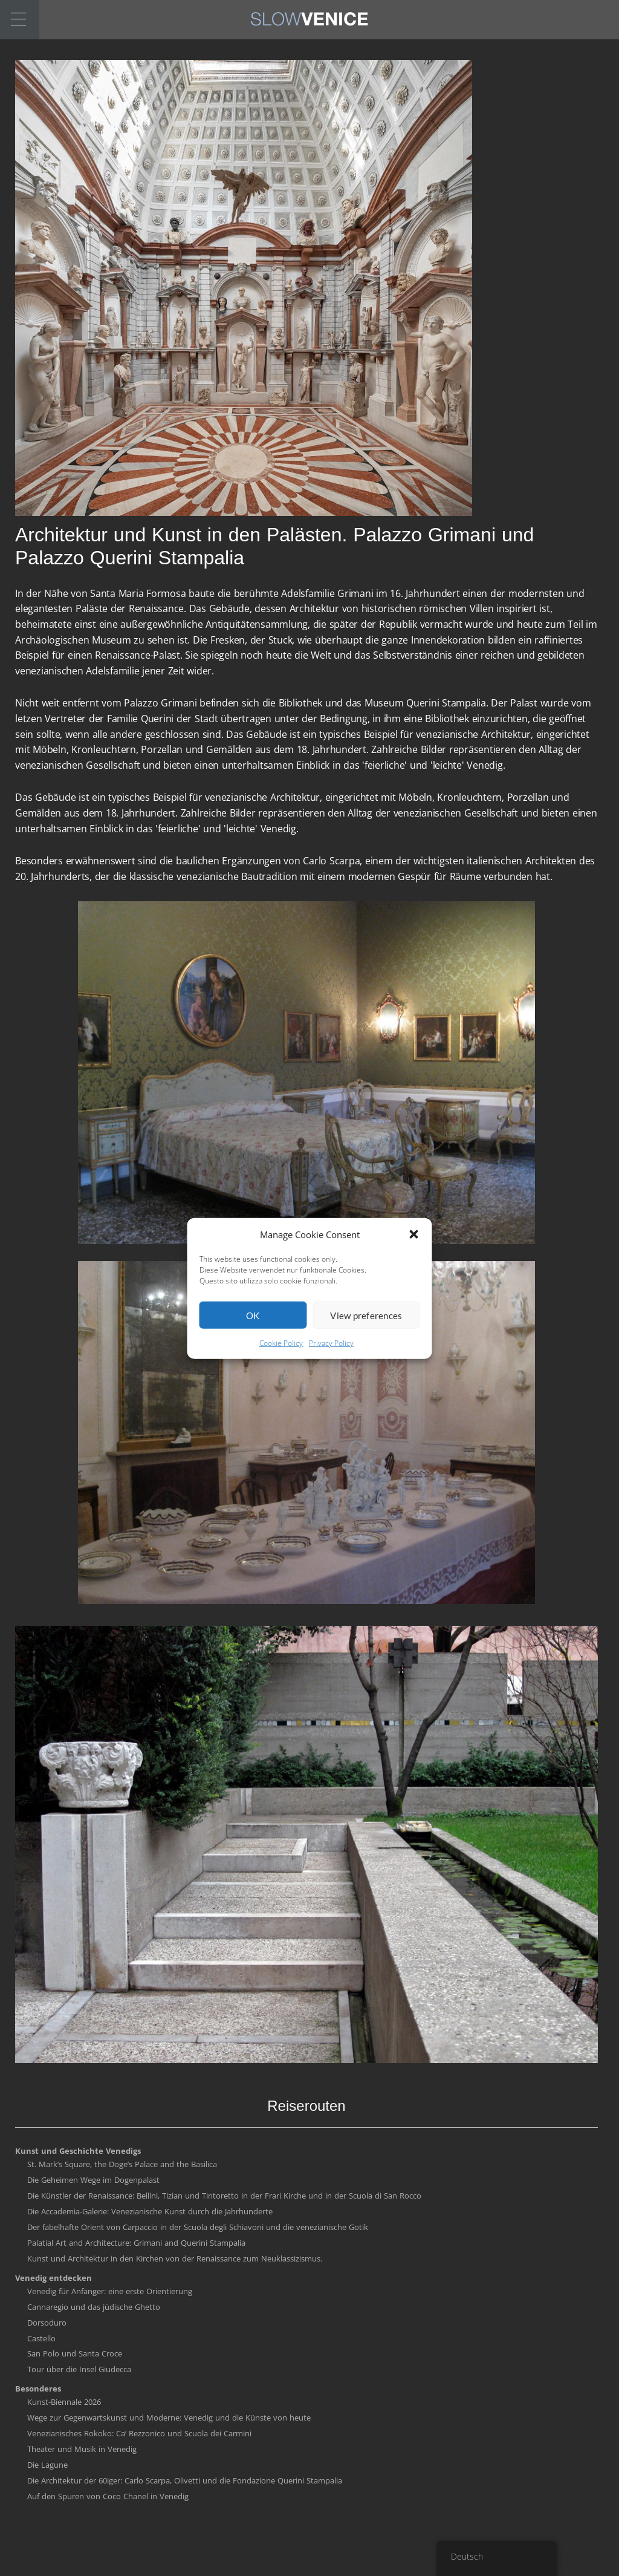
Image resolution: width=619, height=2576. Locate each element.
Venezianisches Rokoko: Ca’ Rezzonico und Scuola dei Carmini (139, 2433)
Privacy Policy (331, 1376)
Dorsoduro (46, 2322)
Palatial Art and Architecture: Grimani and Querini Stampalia (136, 2242)
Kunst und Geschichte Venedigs (78, 2150)
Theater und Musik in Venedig (82, 2449)
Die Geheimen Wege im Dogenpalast (93, 2179)
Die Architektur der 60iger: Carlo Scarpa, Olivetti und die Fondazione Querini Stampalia (184, 2480)
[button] (414, 1267)
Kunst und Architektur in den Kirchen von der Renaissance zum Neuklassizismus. (174, 2258)
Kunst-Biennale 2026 (64, 2401)
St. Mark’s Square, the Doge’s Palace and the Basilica (122, 2164)
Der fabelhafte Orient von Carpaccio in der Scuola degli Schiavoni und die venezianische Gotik (197, 2227)
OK (253, 1348)
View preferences (366, 1348)
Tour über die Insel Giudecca (79, 2369)
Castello (41, 2338)
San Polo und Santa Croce (74, 2353)
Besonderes (38, 2388)
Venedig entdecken (53, 2277)
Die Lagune (47, 2464)
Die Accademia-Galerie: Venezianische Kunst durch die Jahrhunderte (150, 2211)
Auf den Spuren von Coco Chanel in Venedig (108, 2496)
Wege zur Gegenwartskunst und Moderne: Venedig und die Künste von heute (169, 2417)
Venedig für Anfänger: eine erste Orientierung (109, 2291)
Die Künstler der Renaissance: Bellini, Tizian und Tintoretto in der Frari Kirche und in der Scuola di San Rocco (224, 2195)
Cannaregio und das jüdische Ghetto (93, 2306)
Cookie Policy (281, 1376)
